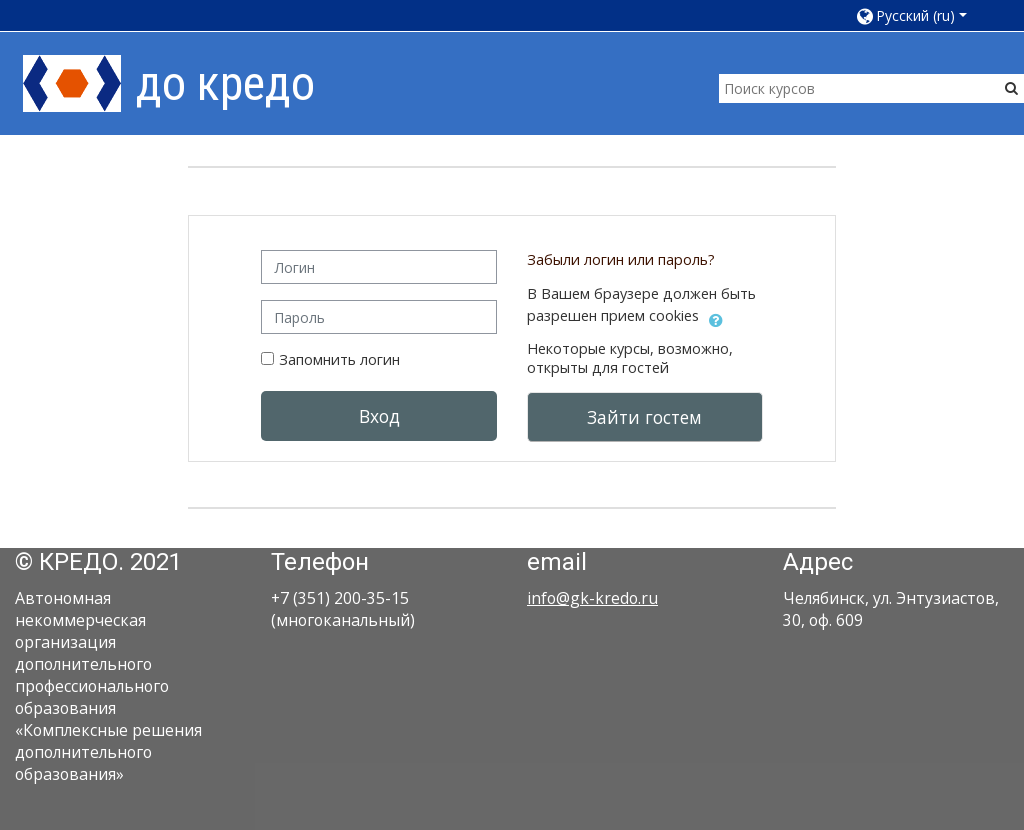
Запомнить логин (339, 359)
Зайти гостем (644, 417)
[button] (918, 15)
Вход (379, 416)
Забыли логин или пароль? (621, 259)
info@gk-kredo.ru (592, 598)
